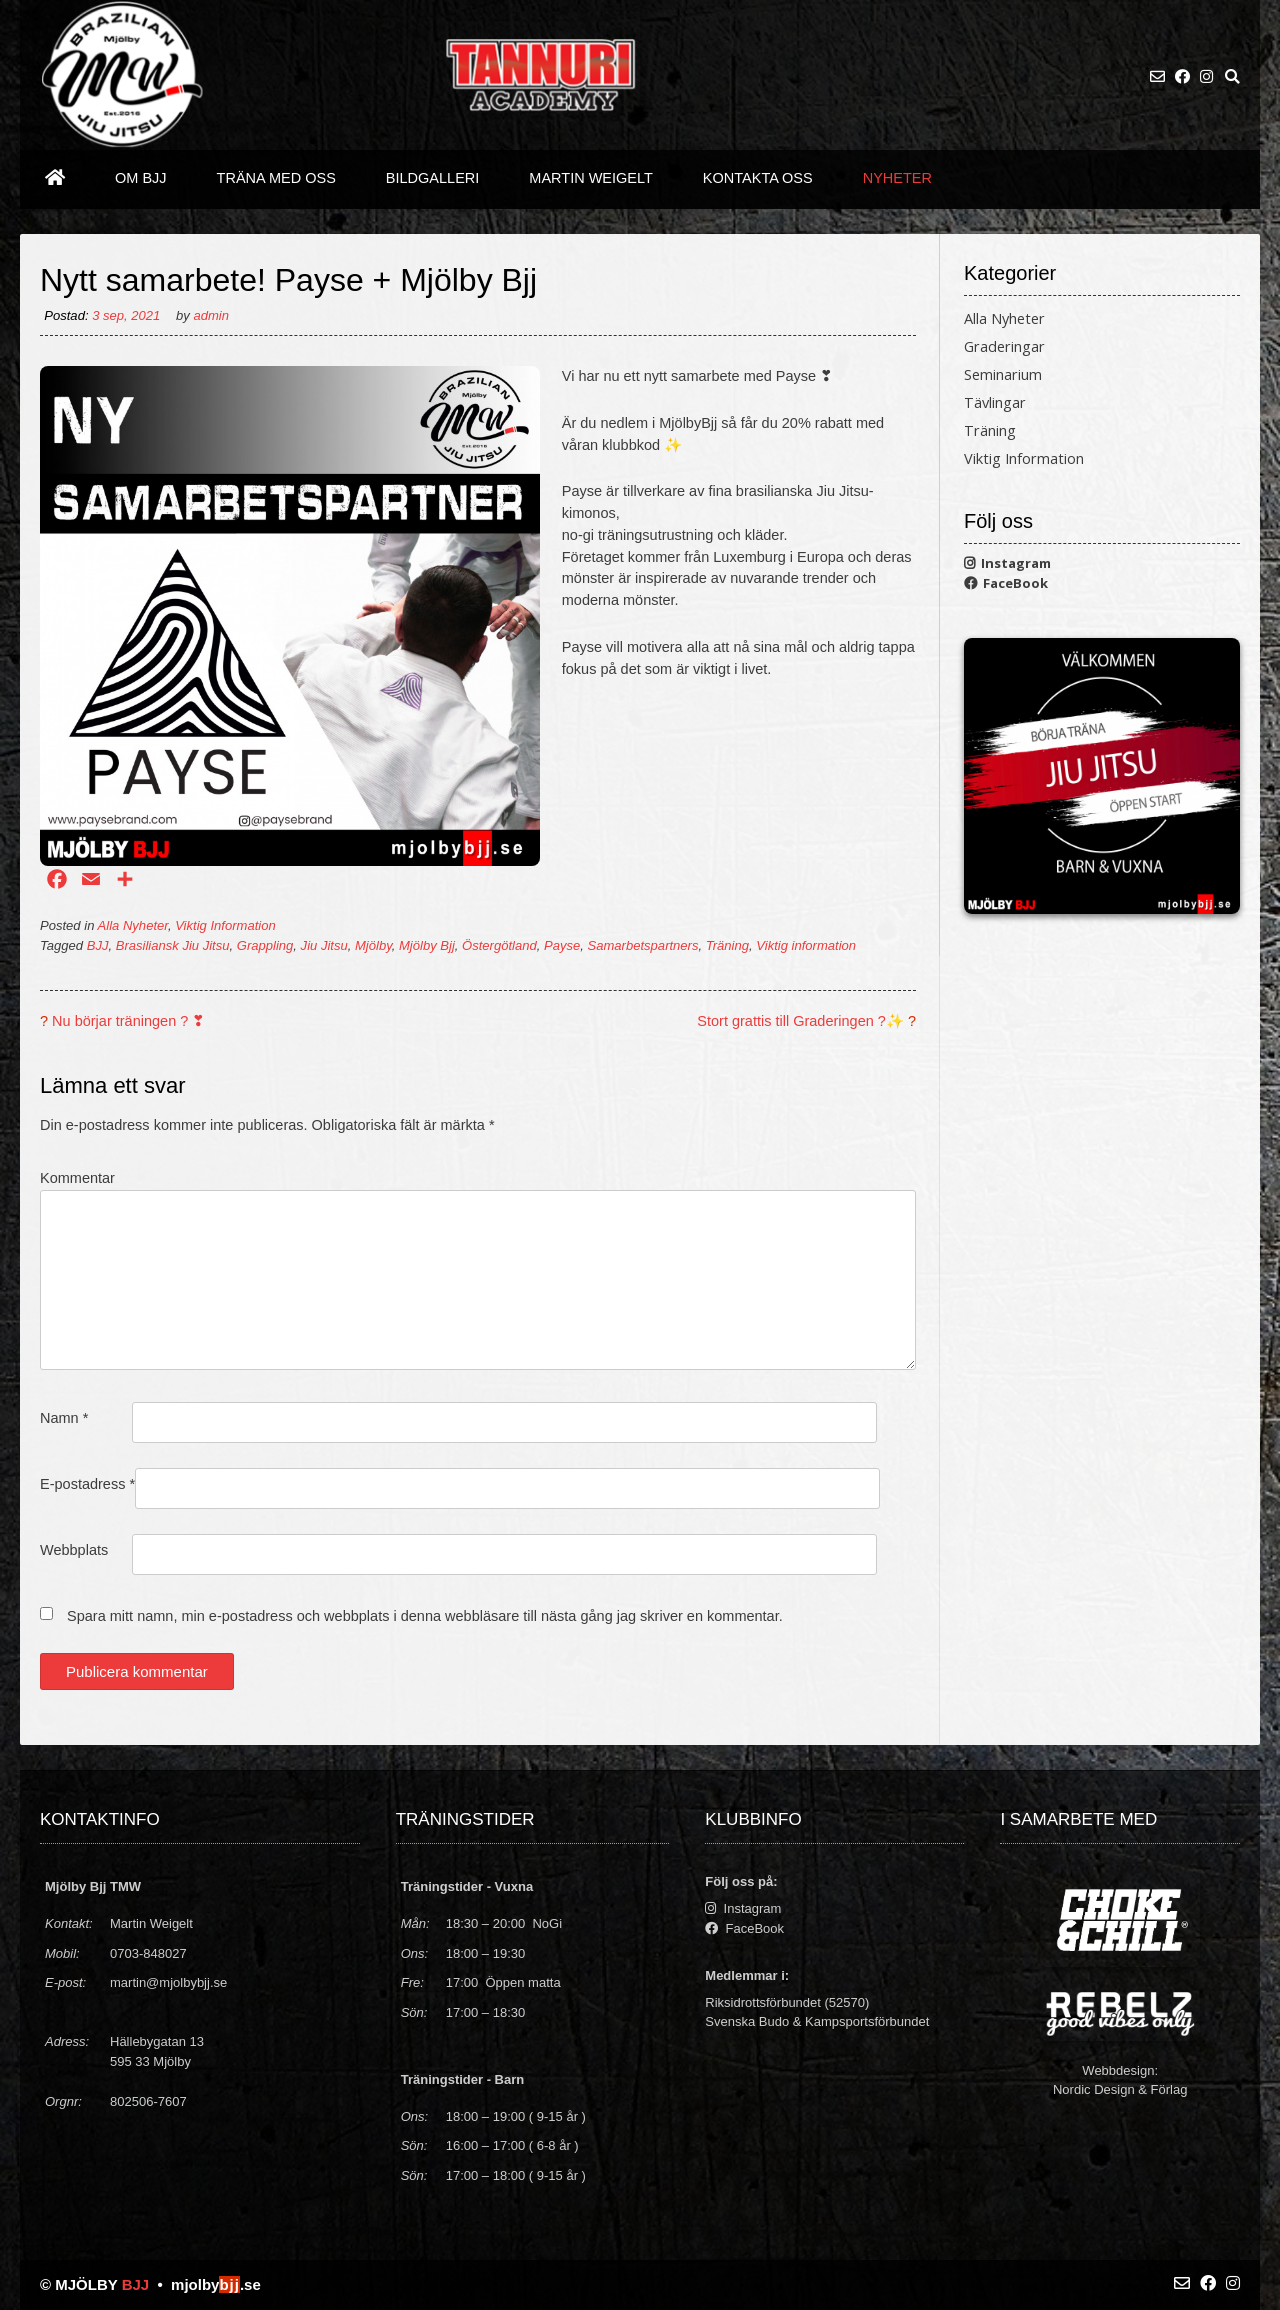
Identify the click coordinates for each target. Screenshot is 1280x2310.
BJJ (98, 945)
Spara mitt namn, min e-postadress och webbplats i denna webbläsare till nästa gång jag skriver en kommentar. (425, 1616)
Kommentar (77, 1178)
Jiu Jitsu (324, 945)
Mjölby (373, 945)
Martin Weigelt (591, 178)
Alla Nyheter (133, 925)
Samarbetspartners (643, 945)
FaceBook (1006, 583)
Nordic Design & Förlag (1120, 2089)
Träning (727, 945)
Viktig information (806, 945)
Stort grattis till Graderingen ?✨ (800, 1021)
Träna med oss (276, 178)
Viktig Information (225, 925)
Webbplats (74, 1550)
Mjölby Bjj (427, 945)
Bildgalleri (433, 178)
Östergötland (499, 945)
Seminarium (1003, 374)
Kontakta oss (758, 178)
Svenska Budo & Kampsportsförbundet (817, 2021)
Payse (562, 945)
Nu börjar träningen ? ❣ (128, 1021)
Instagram (1007, 563)
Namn (64, 1418)
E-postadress (87, 1484)
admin (211, 315)
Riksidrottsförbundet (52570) (787, 2002)
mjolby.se (216, 2284)
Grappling (265, 945)
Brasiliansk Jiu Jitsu (173, 945)
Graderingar (1004, 346)
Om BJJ (141, 178)
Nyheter (897, 178)
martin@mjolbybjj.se (168, 1982)
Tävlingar (995, 402)
